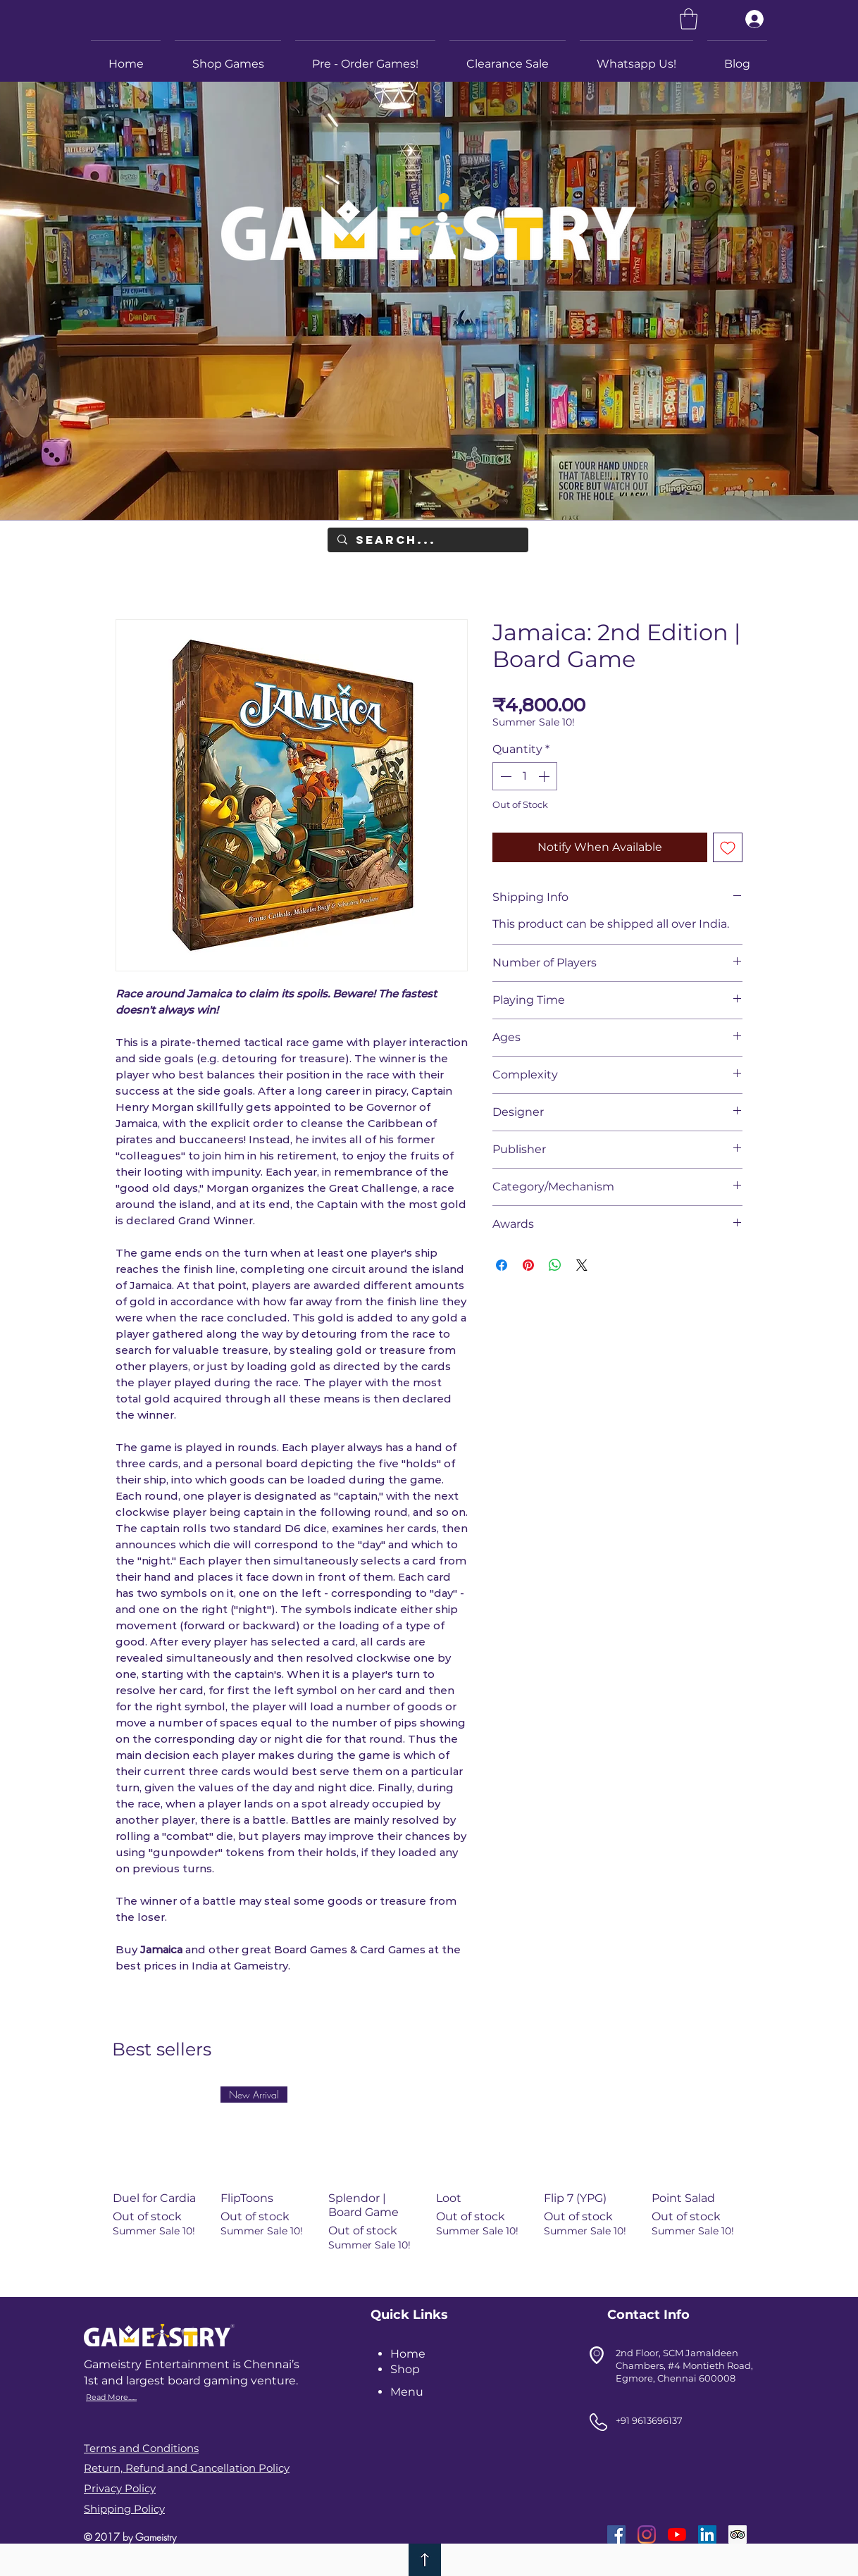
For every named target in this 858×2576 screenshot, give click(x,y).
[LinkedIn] (707, 2534)
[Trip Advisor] (737, 2534)
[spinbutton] (524, 776)
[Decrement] (504, 776)
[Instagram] (647, 2534)
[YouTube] (677, 2534)
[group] (429, 2183)
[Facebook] (616, 2534)
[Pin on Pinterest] (528, 1265)
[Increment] (545, 776)
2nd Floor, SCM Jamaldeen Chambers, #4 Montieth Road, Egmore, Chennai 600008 (684, 2365)
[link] (688, 19)
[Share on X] (581, 1265)
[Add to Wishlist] (727, 847)
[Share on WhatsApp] (555, 1265)
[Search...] (427, 540)
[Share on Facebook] (501, 1265)
